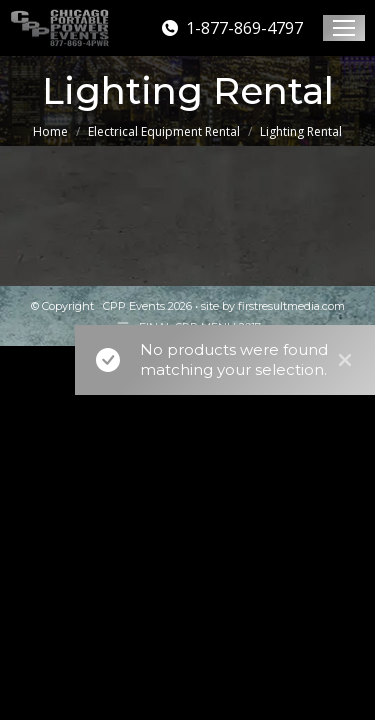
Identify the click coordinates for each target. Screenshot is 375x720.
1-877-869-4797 (231, 28)
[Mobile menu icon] (344, 28)
